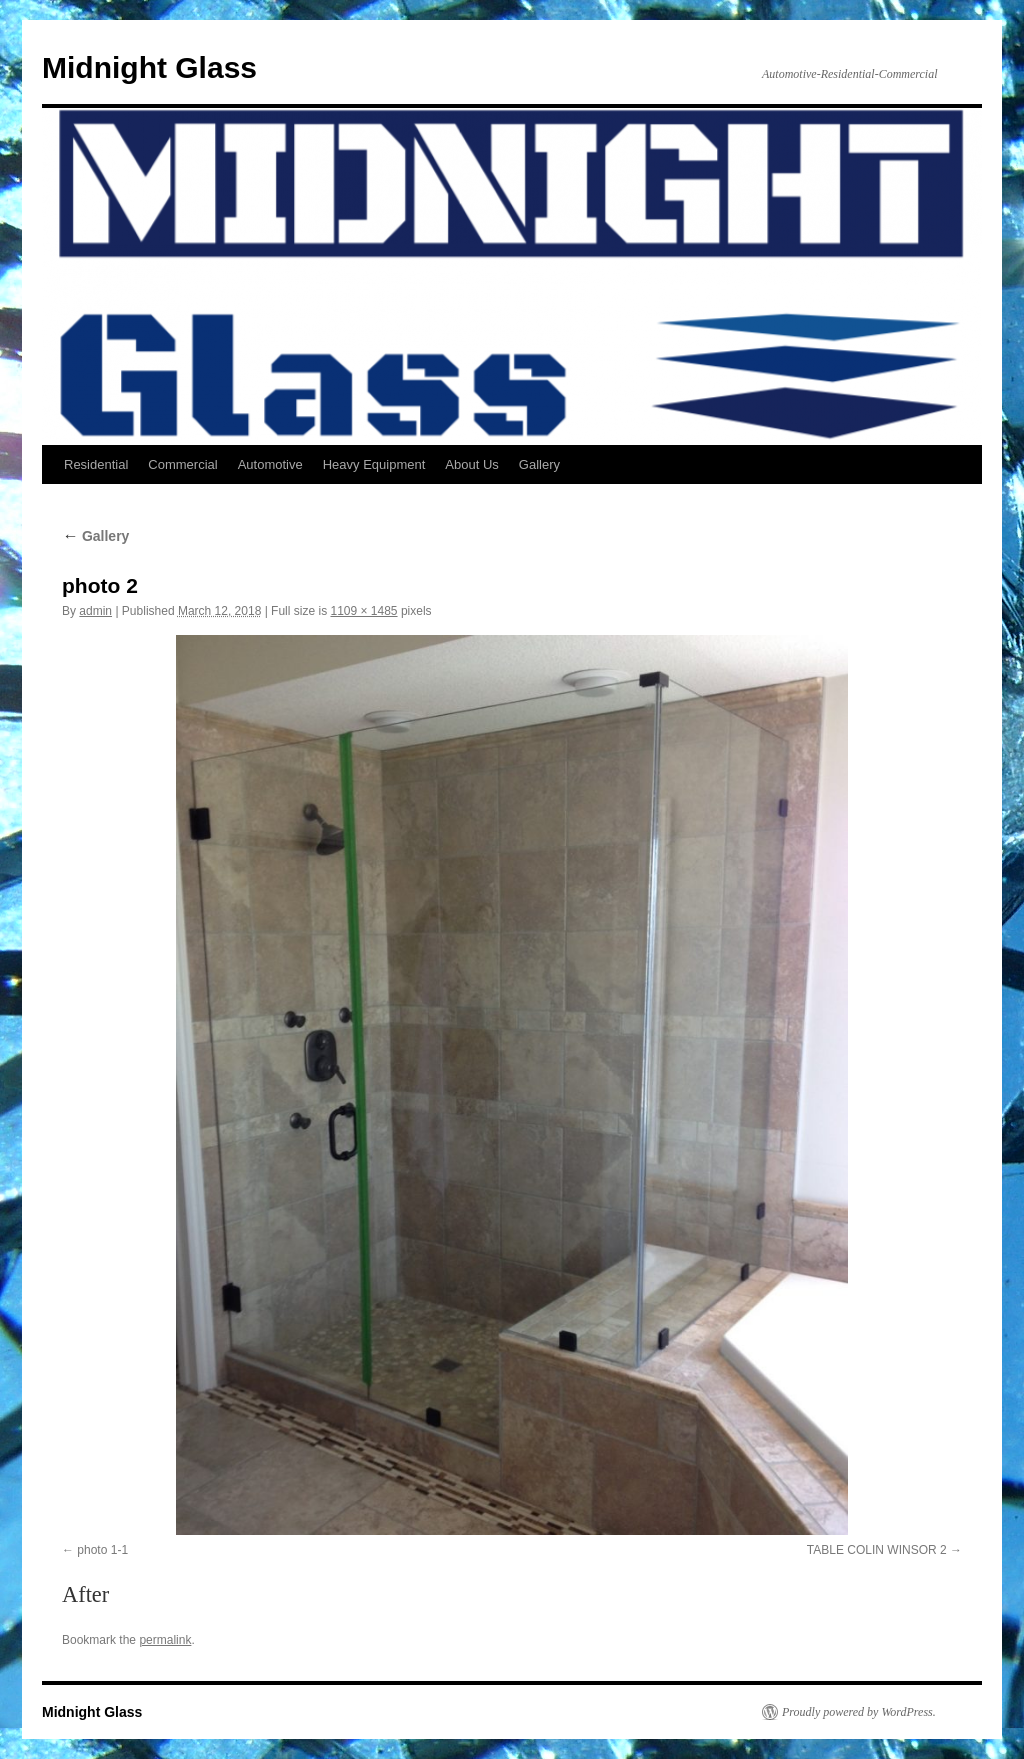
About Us (471, 464)
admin (95, 611)
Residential (96, 464)
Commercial (182, 464)
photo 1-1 (102, 1550)
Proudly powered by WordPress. (859, 1712)
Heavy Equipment (374, 464)
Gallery (539, 464)
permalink (165, 1640)
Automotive (270, 464)
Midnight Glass (149, 67)
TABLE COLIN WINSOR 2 (877, 1550)
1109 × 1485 (363, 611)
